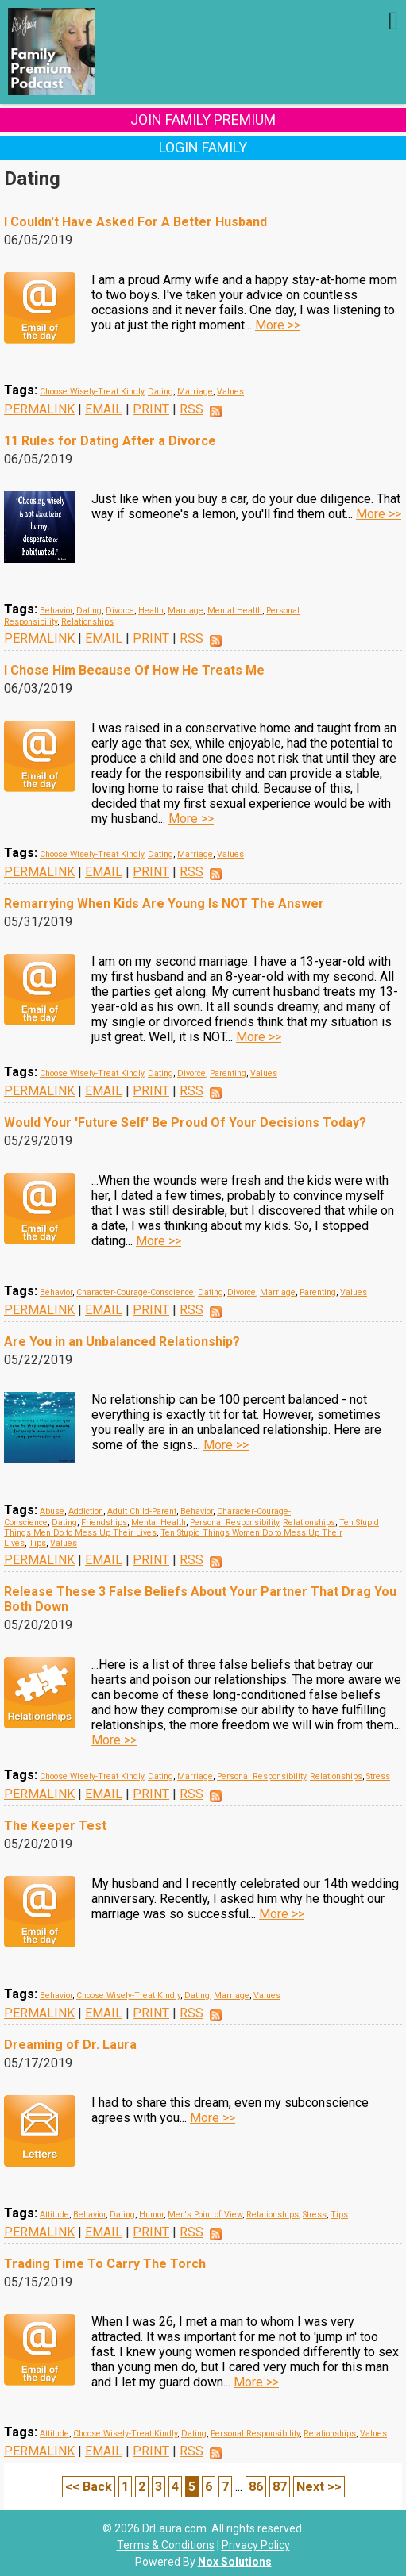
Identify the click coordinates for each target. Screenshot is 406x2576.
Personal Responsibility (234, 1522)
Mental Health (234, 611)
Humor (151, 2214)
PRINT (151, 409)
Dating (160, 391)
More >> (277, 325)
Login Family (203, 147)
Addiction (85, 1511)
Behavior (56, 611)
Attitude (54, 2214)
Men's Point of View (205, 2214)
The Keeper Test (55, 1825)
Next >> (319, 2486)
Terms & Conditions (166, 2545)
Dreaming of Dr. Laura (70, 2044)
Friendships (104, 1522)
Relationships (87, 622)
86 (256, 2486)
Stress (378, 1776)
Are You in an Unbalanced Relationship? (122, 1341)
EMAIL (103, 409)
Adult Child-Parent (141, 1511)
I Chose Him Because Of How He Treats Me (134, 670)
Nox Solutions (235, 2561)
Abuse (52, 1511)
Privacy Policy (256, 2545)
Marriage (195, 391)
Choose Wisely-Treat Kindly (92, 391)
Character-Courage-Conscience (135, 1292)
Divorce (120, 611)
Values (230, 391)
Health (151, 611)
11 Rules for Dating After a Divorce (110, 440)
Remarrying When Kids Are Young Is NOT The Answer (164, 903)
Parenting (228, 1073)
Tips (37, 1543)
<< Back (88, 2486)
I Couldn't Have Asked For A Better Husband (135, 221)
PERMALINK (39, 409)
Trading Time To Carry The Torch (105, 2263)
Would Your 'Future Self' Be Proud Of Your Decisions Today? (185, 1122)
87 (280, 2486)
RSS (191, 409)
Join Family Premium (203, 119)
